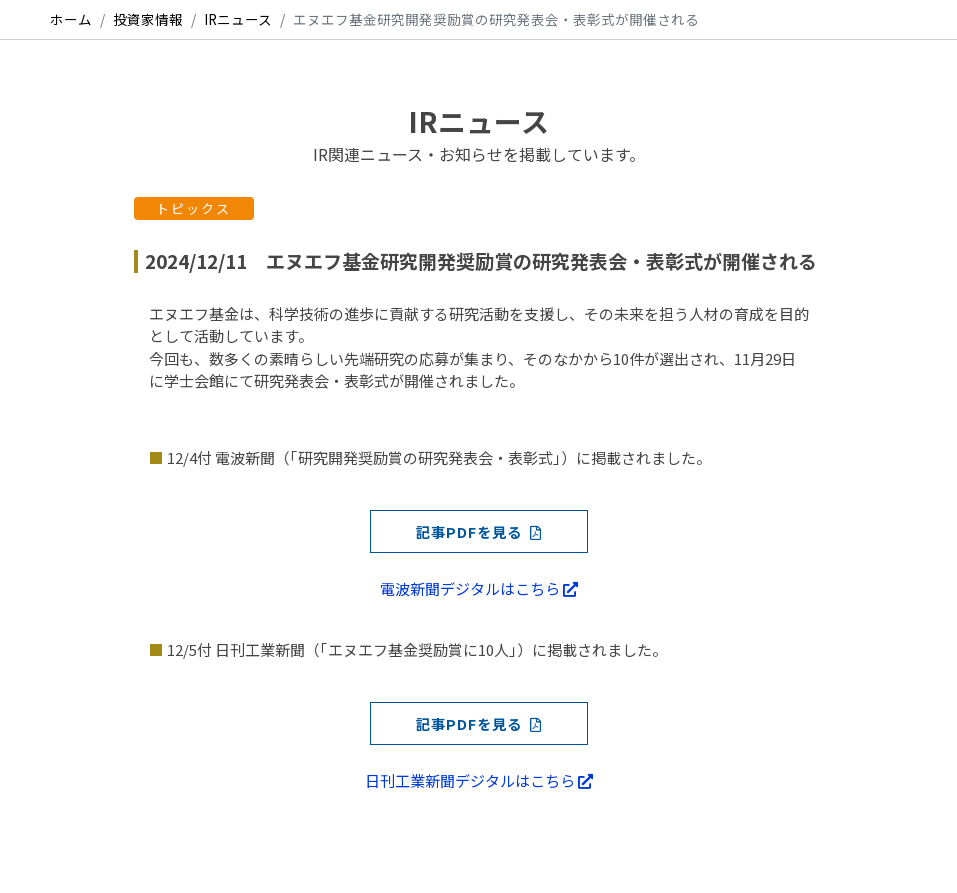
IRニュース (238, 19)
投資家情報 (148, 19)
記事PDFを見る (479, 531)
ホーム (71, 19)
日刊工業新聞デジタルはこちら (479, 780)
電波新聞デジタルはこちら (479, 588)
